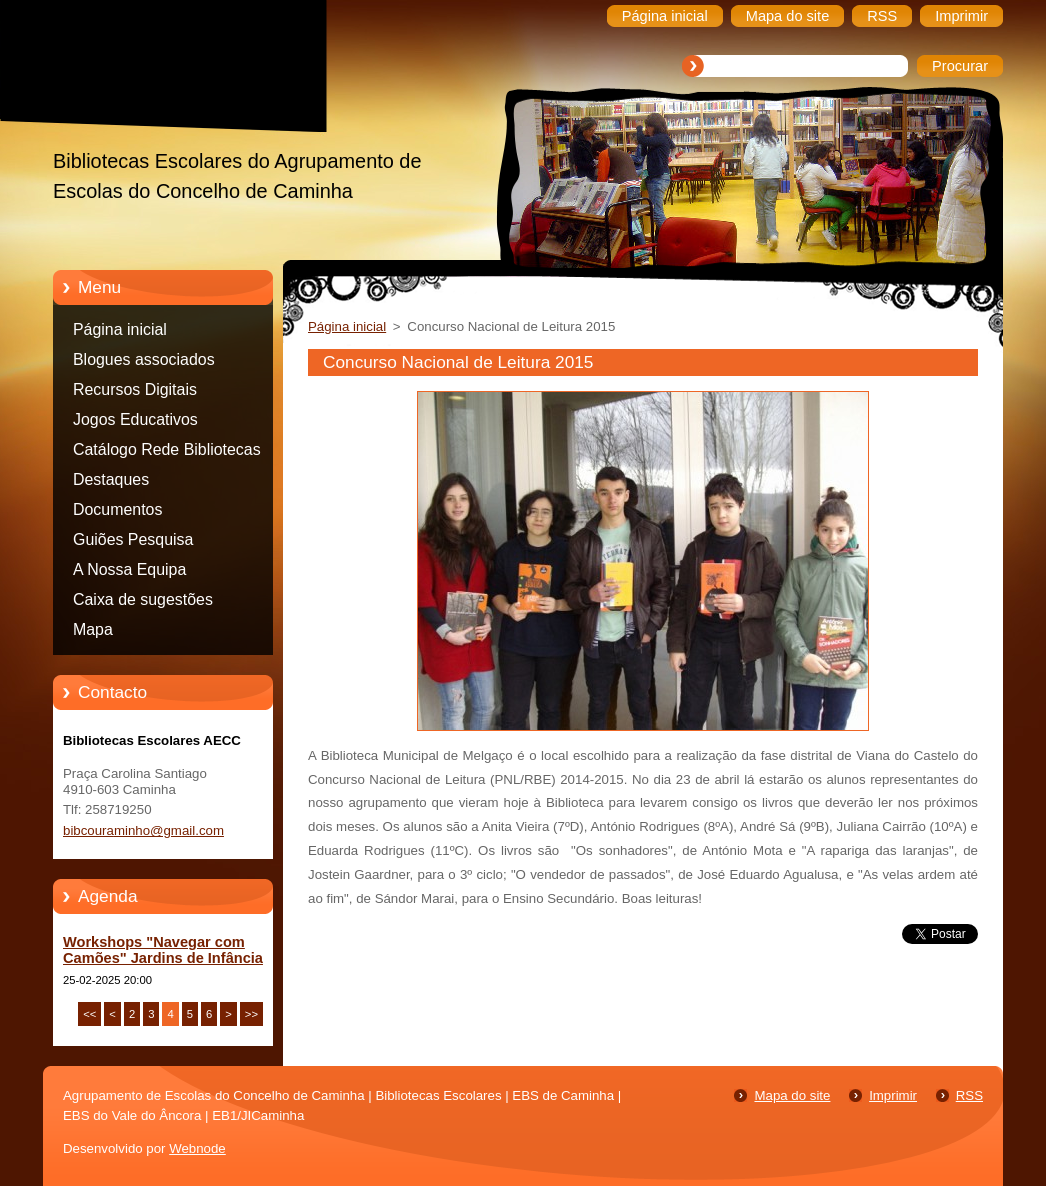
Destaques (111, 479)
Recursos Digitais (135, 389)
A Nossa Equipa (129, 569)
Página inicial (120, 329)
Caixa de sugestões (143, 599)
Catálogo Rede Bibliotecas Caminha (167, 453)
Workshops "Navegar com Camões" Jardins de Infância (163, 950)
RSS (969, 1095)
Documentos (117, 509)
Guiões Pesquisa (133, 539)
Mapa (93, 629)
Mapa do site (792, 1095)
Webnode (197, 1148)
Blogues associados (144, 359)
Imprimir (893, 1095)
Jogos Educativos (135, 419)
